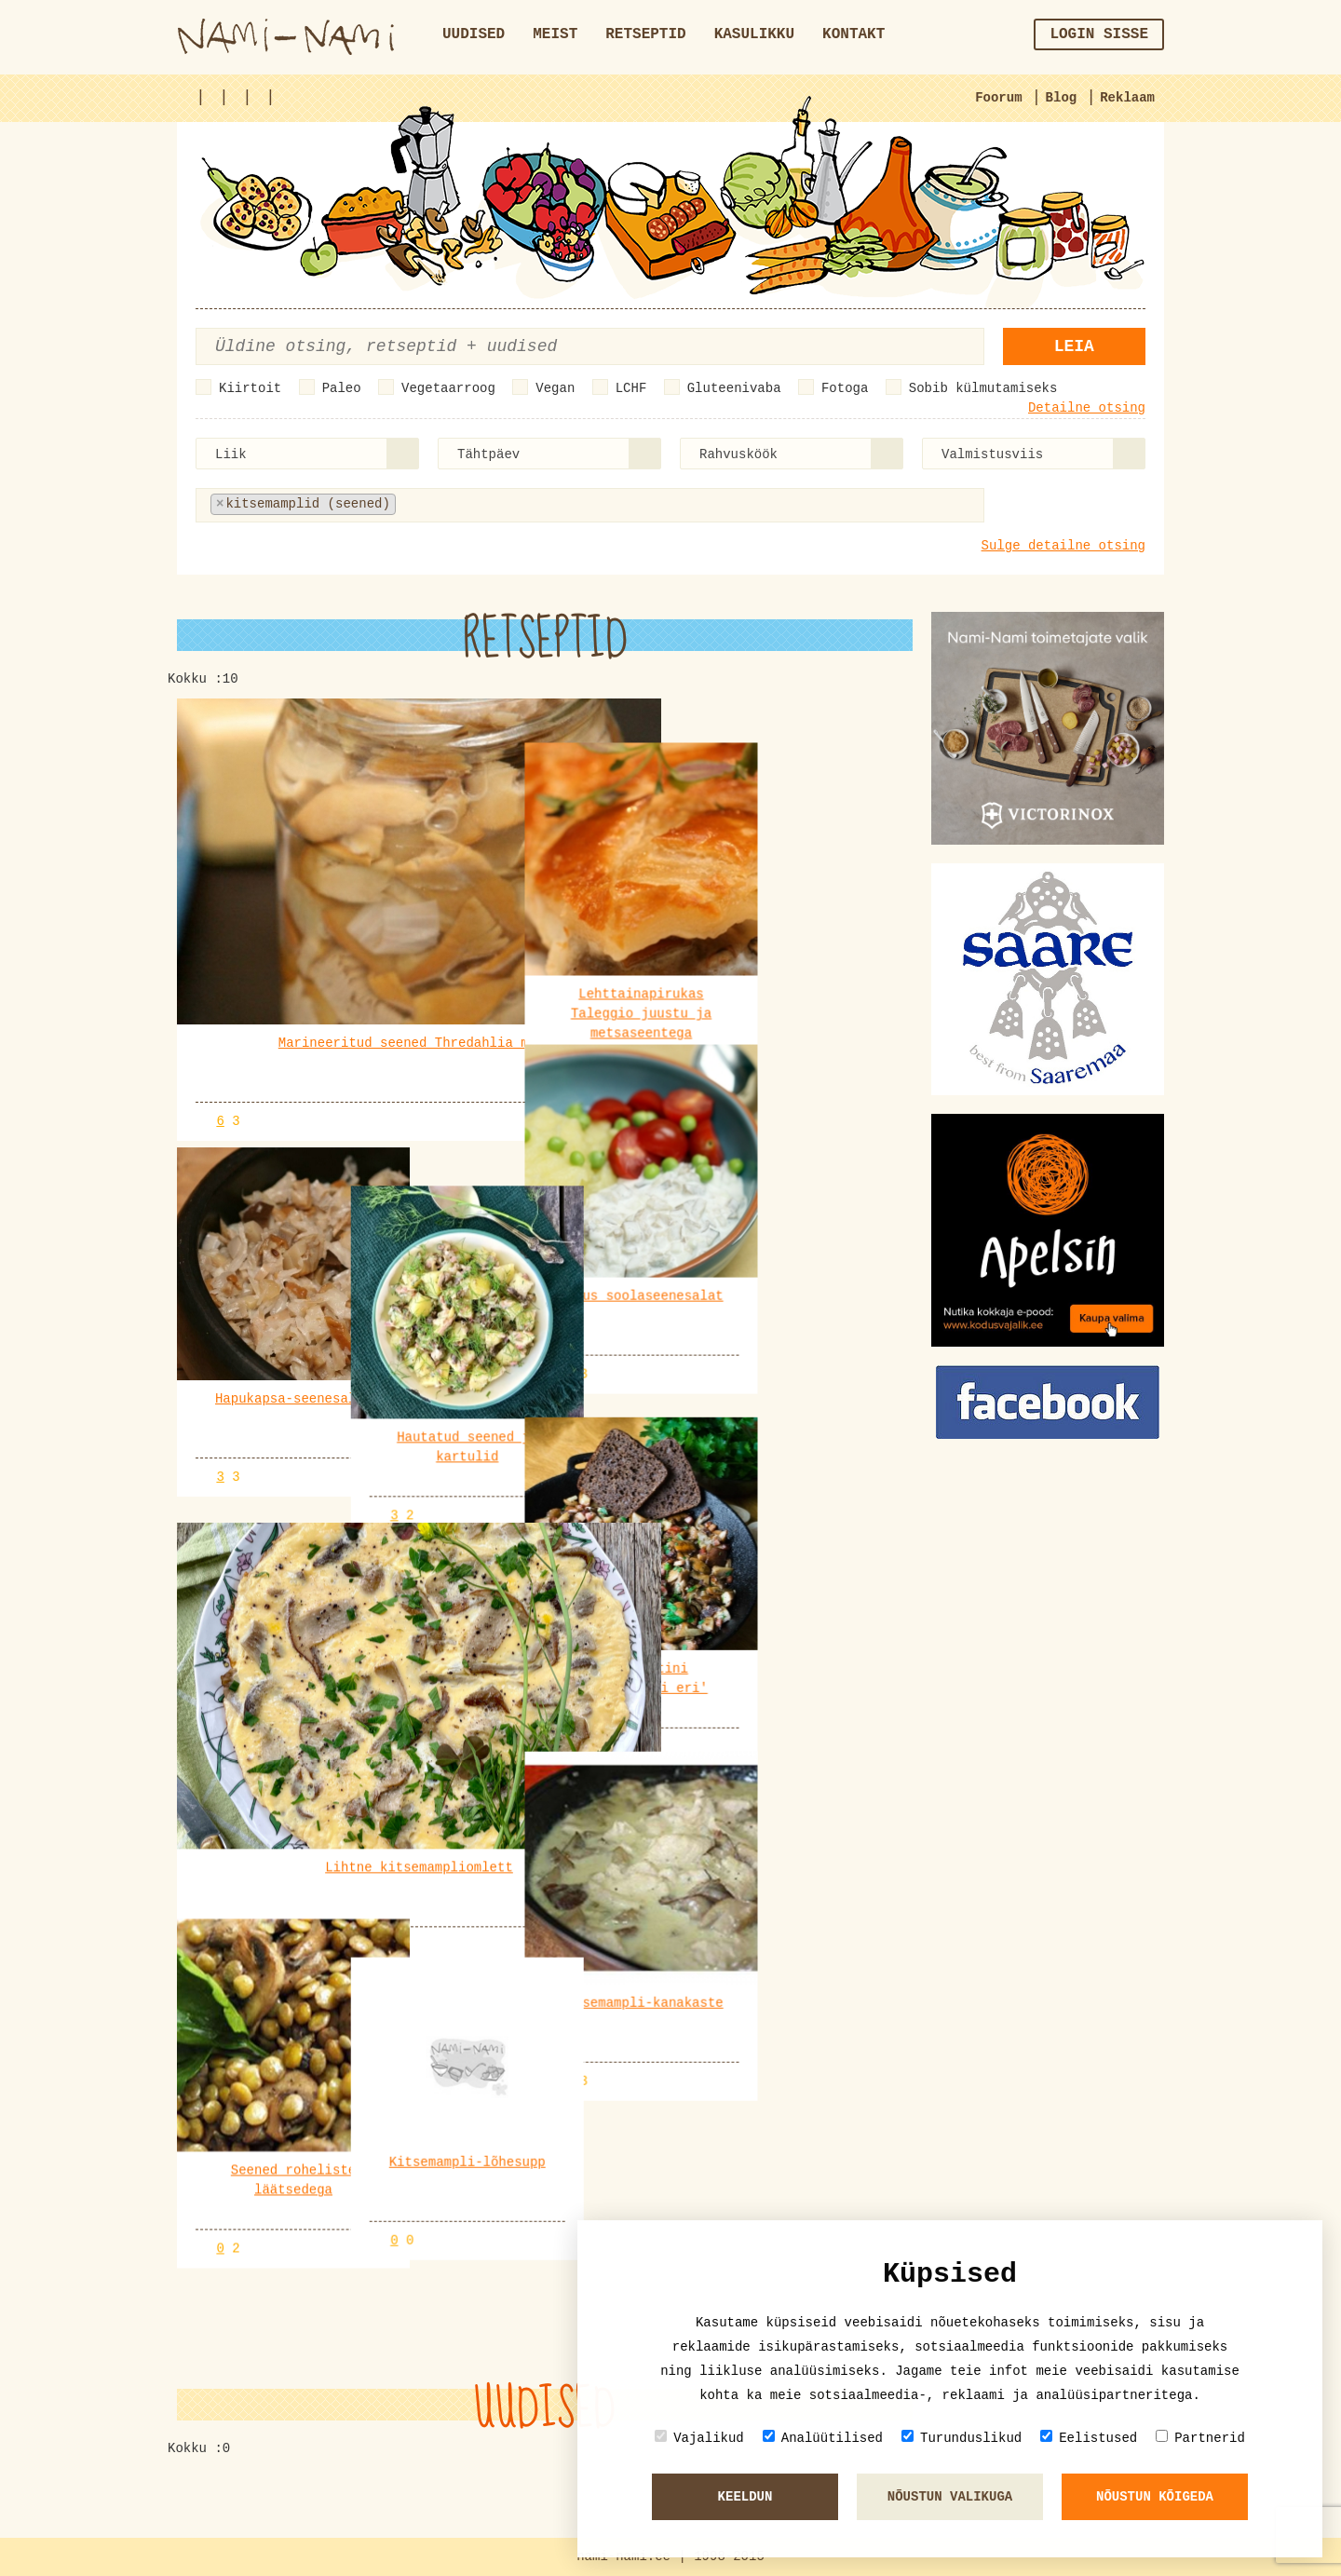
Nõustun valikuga (949, 2496)
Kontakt (853, 34)
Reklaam (1127, 97)
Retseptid (645, 34)
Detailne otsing (1086, 407)
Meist (555, 34)
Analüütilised (823, 2438)
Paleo (341, 388)
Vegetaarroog (448, 388)
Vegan (555, 388)
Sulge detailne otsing (1063, 545)
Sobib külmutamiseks (983, 388)
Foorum (998, 97)
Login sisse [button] (1099, 34)
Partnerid (1200, 2438)
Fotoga (844, 388)
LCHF (631, 388)
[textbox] (492, 504)
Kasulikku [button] (754, 34)
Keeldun (745, 2496)
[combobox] (307, 453)
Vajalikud (699, 2438)
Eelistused (1088, 2438)
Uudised (473, 34)
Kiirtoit (250, 388)
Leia (1074, 346)
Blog (1061, 97)
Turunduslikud (961, 2438)
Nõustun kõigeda (1154, 2496)
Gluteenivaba (734, 388)
